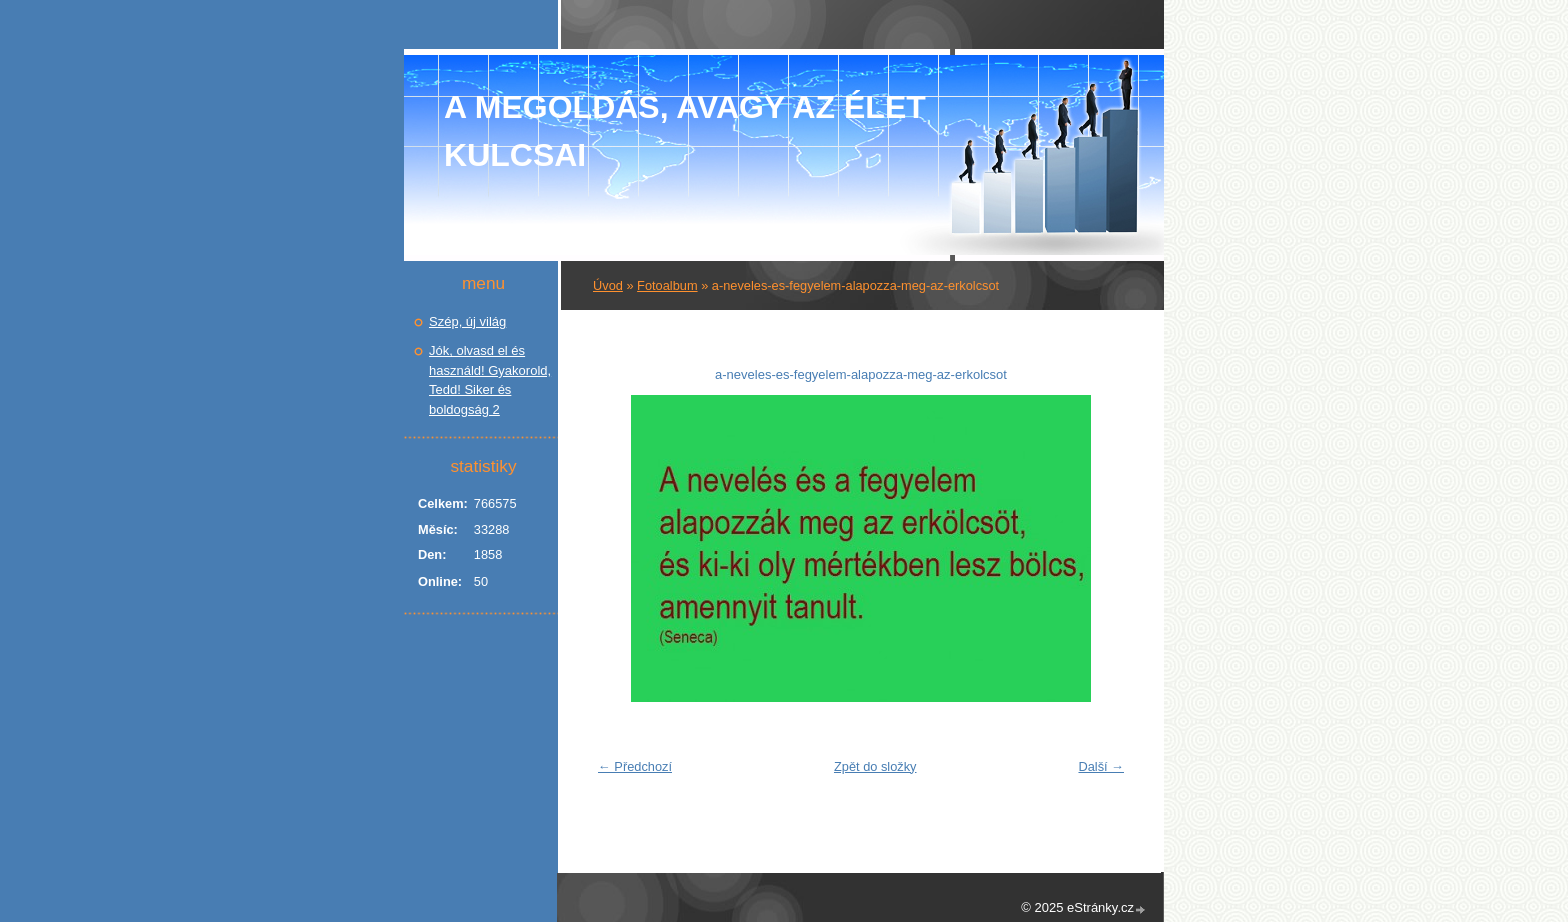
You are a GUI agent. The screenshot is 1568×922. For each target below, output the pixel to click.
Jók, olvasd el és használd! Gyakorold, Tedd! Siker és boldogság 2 (490, 380)
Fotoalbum (667, 285)
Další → (1101, 766)
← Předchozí (635, 766)
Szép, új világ (467, 321)
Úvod (608, 285)
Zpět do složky (875, 766)
